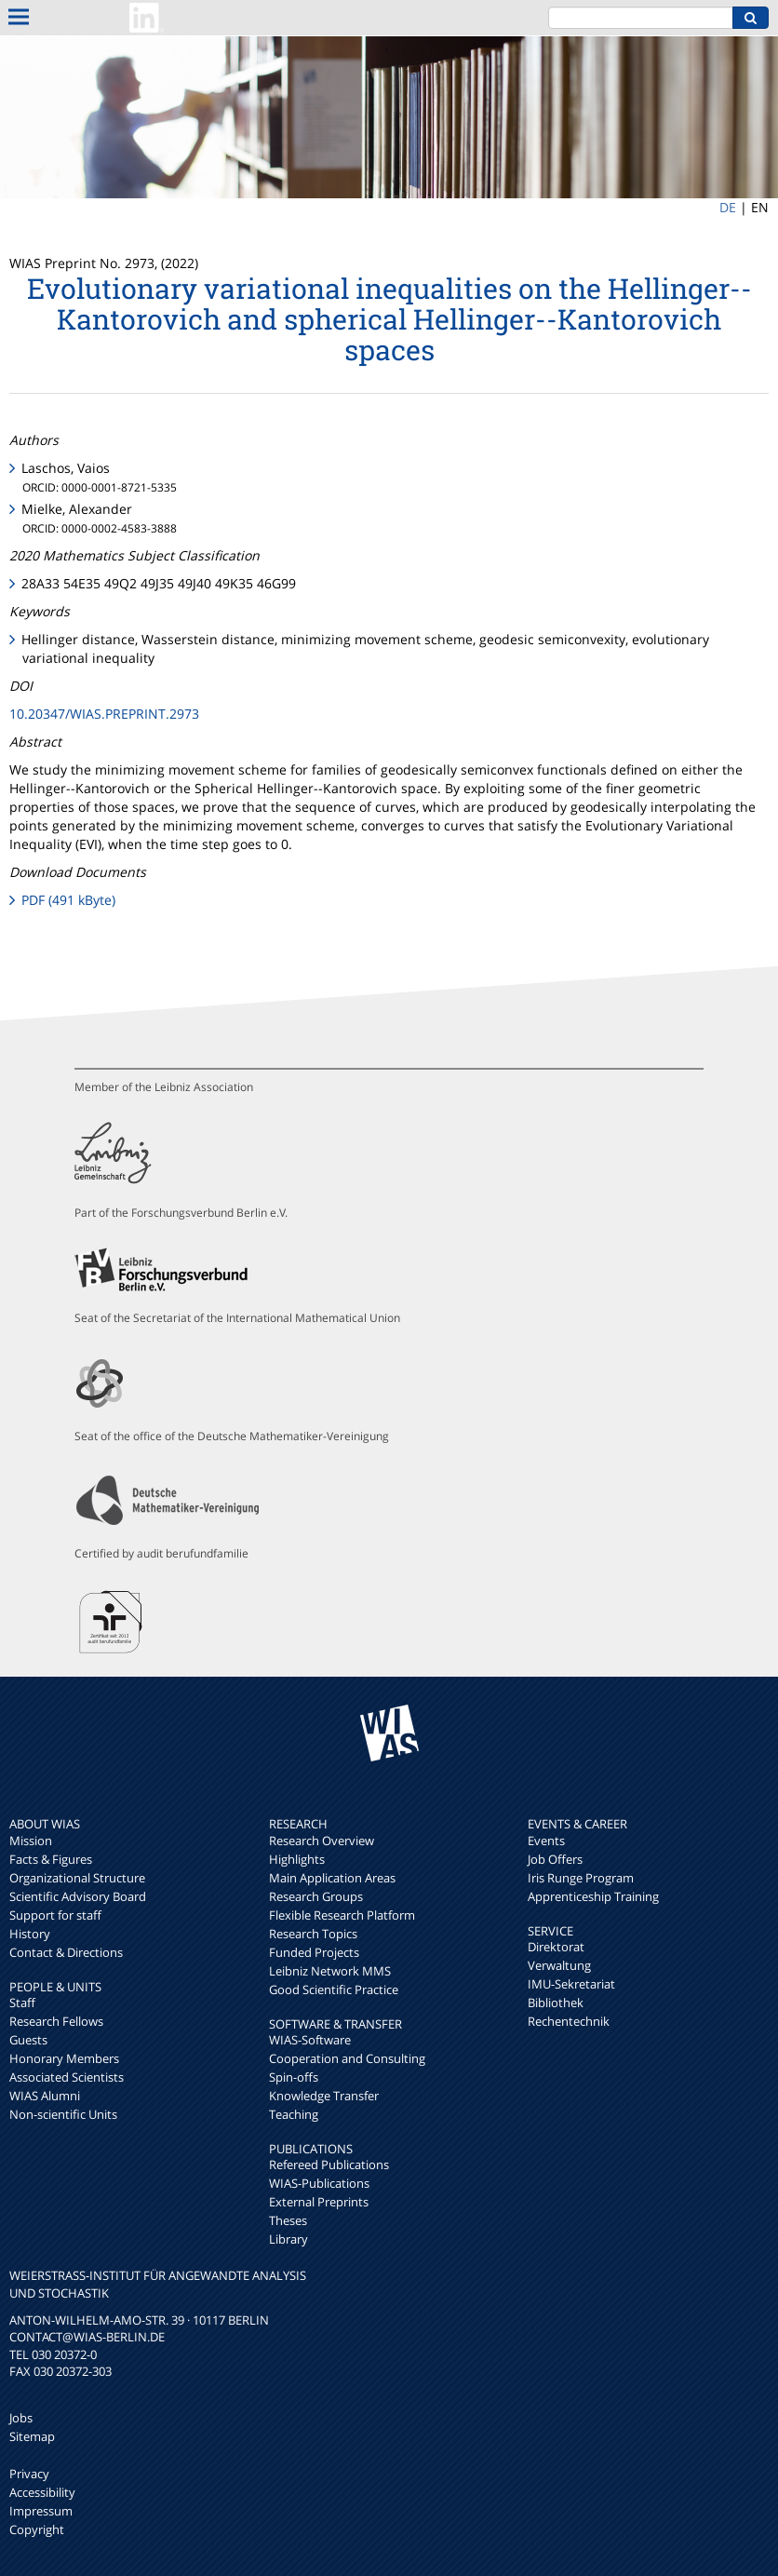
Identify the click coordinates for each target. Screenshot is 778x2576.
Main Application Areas (332, 1877)
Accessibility (42, 2492)
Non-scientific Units (63, 2114)
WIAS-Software (310, 2039)
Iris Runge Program (581, 1877)
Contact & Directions (66, 1952)
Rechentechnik (569, 2021)
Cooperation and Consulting (347, 2058)
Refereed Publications (329, 2164)
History (29, 1933)
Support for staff (55, 1915)
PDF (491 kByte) (68, 900)
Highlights (297, 1859)
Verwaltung (559, 1965)
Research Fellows (56, 2021)
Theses (288, 2220)
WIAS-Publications (319, 2183)
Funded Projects (314, 1952)
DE (727, 207)
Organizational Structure (77, 1877)
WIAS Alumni (44, 2095)
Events (546, 1840)
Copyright (36, 2529)
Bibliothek (556, 2002)
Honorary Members (64, 2058)
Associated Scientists (66, 2077)
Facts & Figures (50, 1859)
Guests (28, 2039)
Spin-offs (293, 2077)
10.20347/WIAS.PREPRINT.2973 (104, 713)
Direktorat (556, 1946)
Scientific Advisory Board (77, 1896)
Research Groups (316, 1896)
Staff (22, 2002)
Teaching (293, 2114)
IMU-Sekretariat (571, 1984)
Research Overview (321, 1840)
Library (288, 2239)
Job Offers (555, 1859)
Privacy (29, 2473)
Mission (30, 1840)
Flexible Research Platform (342, 1915)
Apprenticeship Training (593, 1896)
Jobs (21, 2417)
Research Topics (313, 1933)
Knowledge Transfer (324, 2095)
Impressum (41, 2510)
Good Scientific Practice (333, 1989)
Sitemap (32, 2436)
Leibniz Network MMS (330, 1970)
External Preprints (319, 2201)
